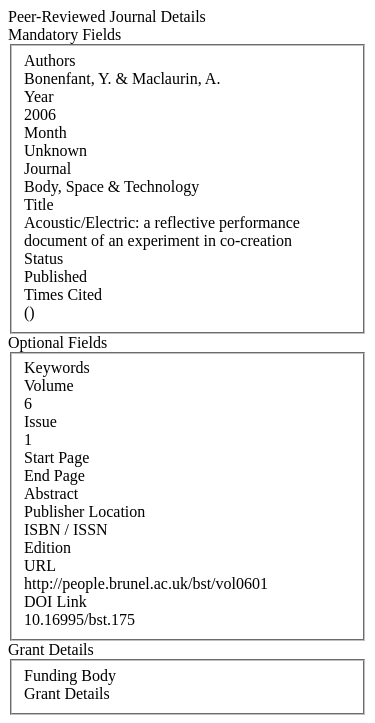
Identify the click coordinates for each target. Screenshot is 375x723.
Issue (40, 421)
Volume (48, 385)
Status (43, 258)
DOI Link (55, 601)
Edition (47, 547)
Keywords (57, 367)
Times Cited (63, 294)
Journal (47, 168)
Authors (50, 60)
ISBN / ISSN (66, 529)
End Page (54, 475)
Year (38, 96)
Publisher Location (84, 511)
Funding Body (70, 675)
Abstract (51, 493)
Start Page (56, 457)
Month (45, 132)
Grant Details (67, 693)
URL (40, 565)
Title (39, 204)
